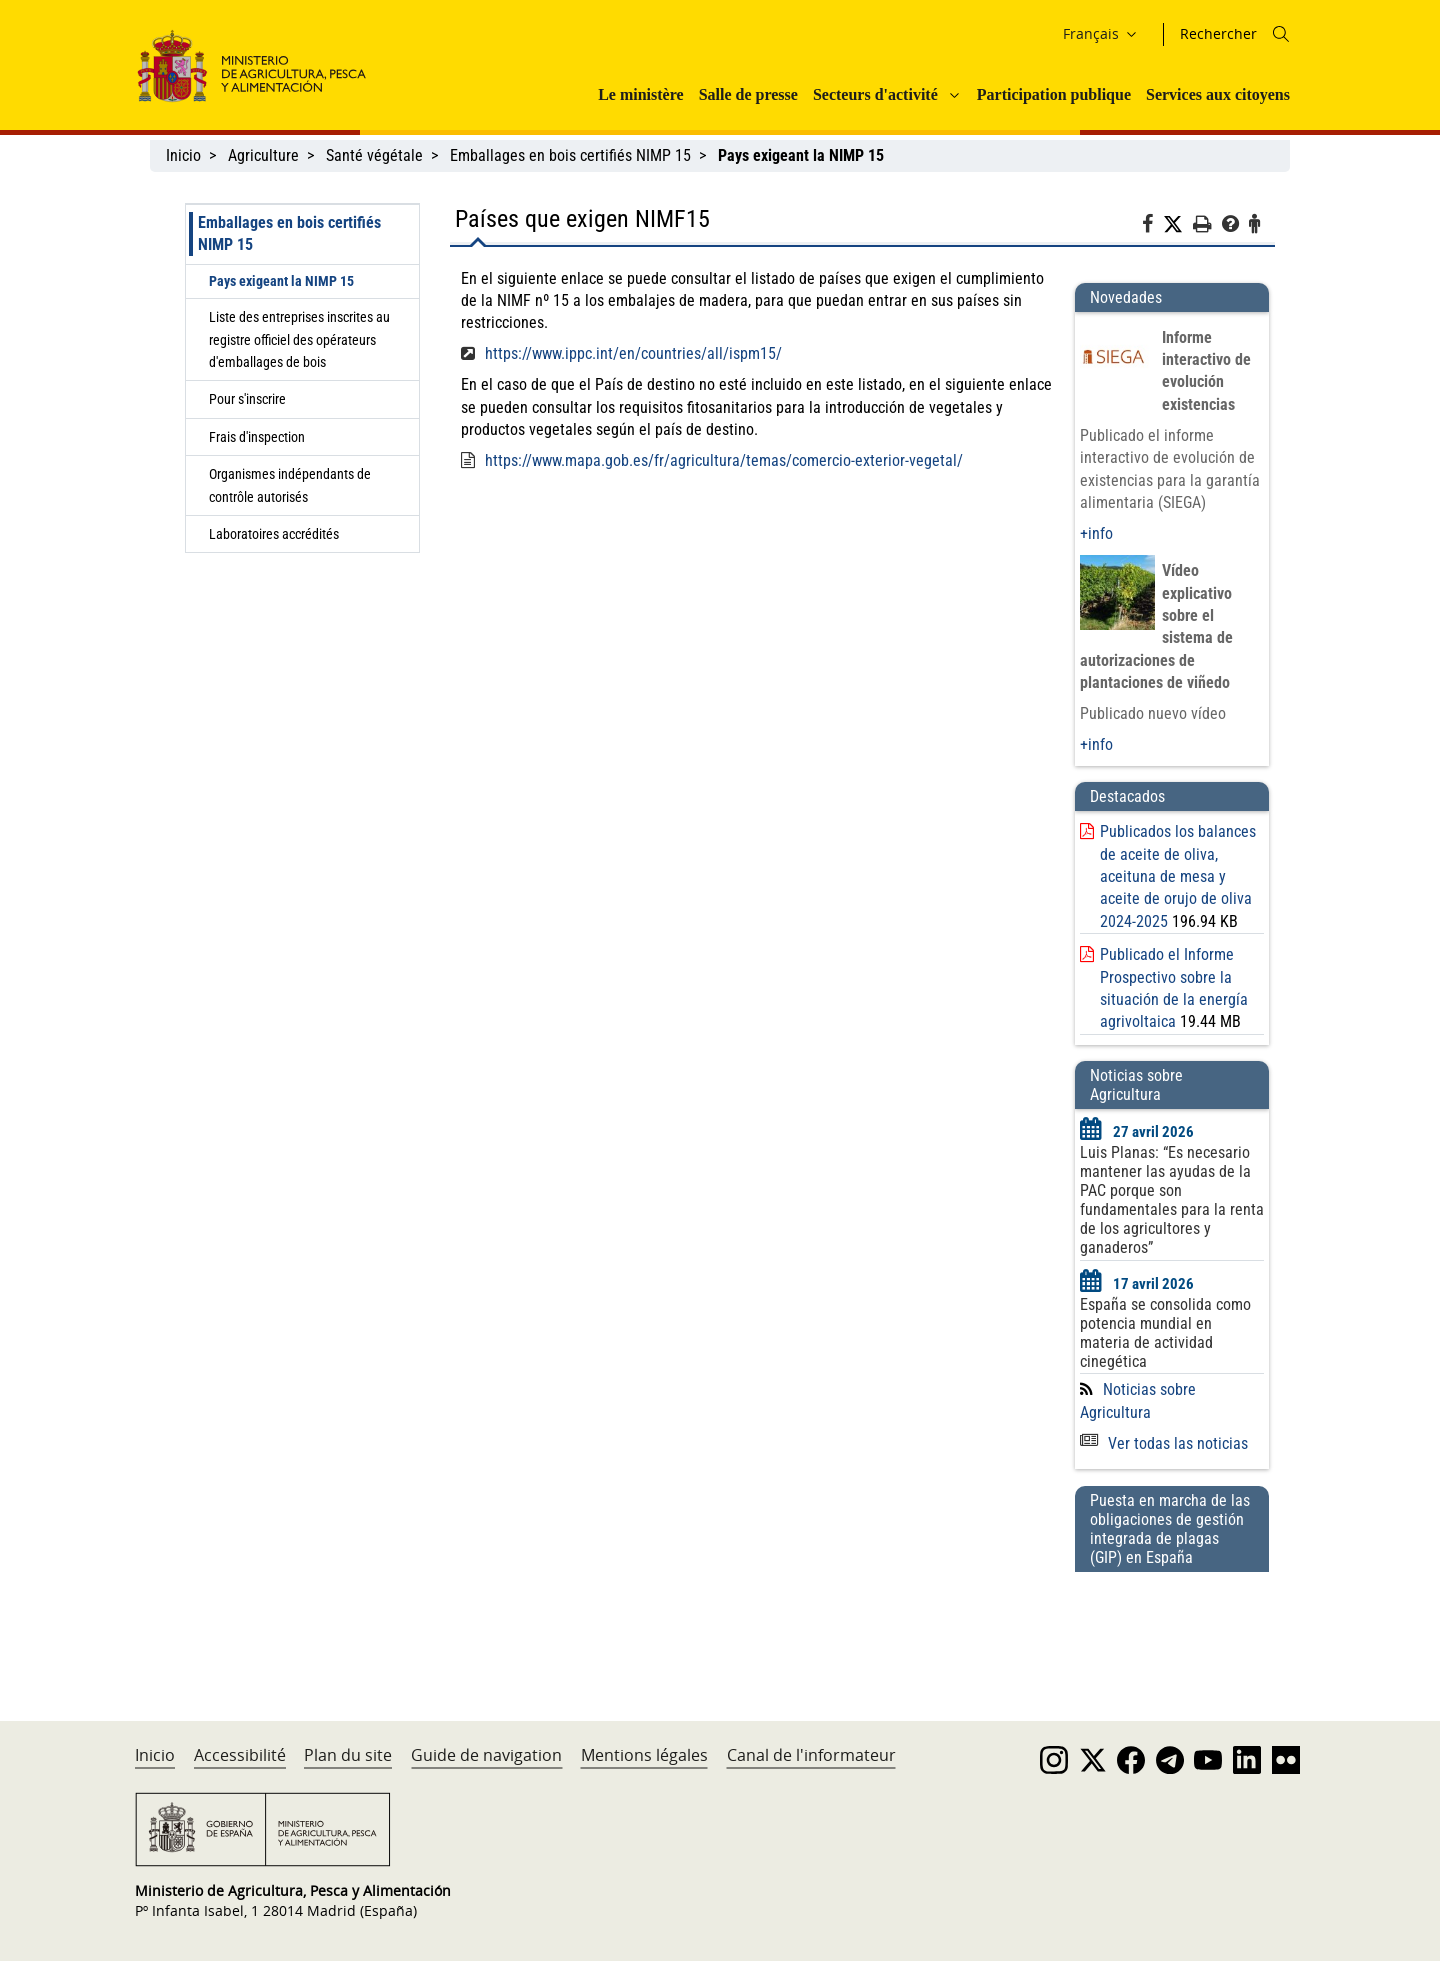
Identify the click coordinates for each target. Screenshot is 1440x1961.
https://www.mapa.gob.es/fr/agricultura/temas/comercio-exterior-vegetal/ (724, 460)
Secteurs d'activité (875, 94)
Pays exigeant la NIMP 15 (281, 281)
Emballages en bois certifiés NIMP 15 (570, 155)
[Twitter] (1178, 225)
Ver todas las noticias (1164, 1443)
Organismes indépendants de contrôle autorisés (290, 485)
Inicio (183, 155)
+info (1096, 533)
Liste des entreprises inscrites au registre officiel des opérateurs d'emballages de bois (299, 339)
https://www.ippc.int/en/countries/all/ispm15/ (633, 353)
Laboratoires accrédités (274, 534)
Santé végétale (374, 155)
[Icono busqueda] (1281, 34)
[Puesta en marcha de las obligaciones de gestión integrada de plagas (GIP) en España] (1172, 1627)
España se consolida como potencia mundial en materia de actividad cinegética (1165, 1333)
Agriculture (263, 155)
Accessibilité (240, 1755)
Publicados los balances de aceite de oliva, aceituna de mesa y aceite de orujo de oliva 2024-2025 (1178, 876)
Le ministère (640, 94)
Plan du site (348, 1755)
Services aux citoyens (1218, 94)
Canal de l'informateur (811, 1755)
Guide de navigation (486, 1755)
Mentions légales (644, 1755)
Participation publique (1054, 94)
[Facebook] (1152, 227)
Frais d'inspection (257, 437)
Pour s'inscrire (247, 399)
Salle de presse (748, 94)
